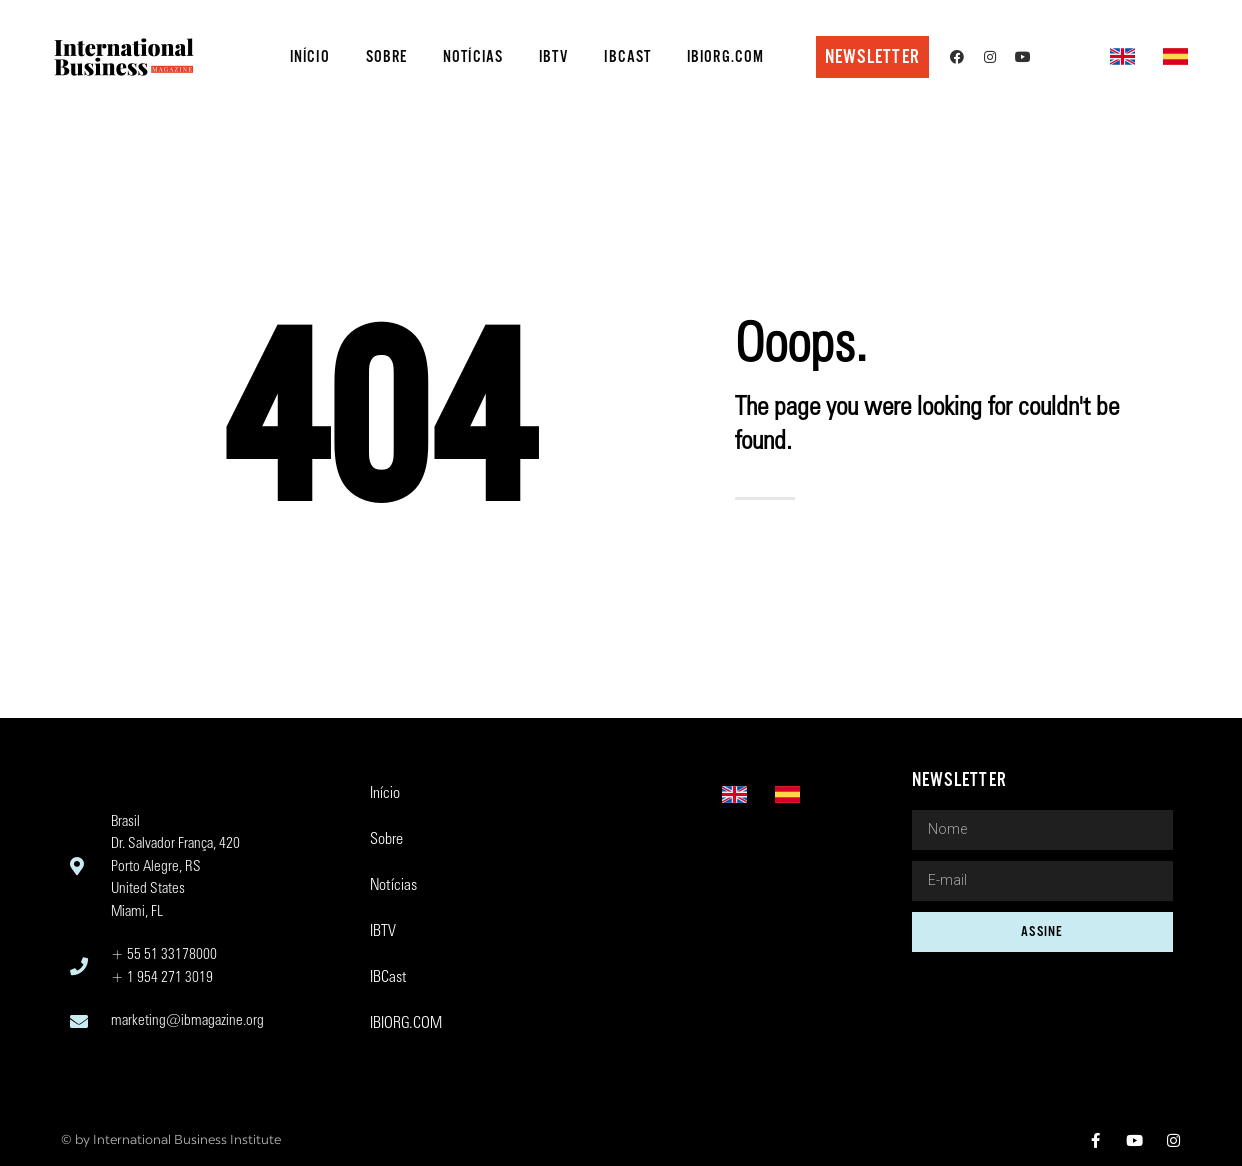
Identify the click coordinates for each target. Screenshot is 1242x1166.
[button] (872, 57)
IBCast (627, 56)
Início (310, 56)
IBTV (553, 56)
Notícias (473, 56)
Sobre (387, 56)
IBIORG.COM (725, 56)
